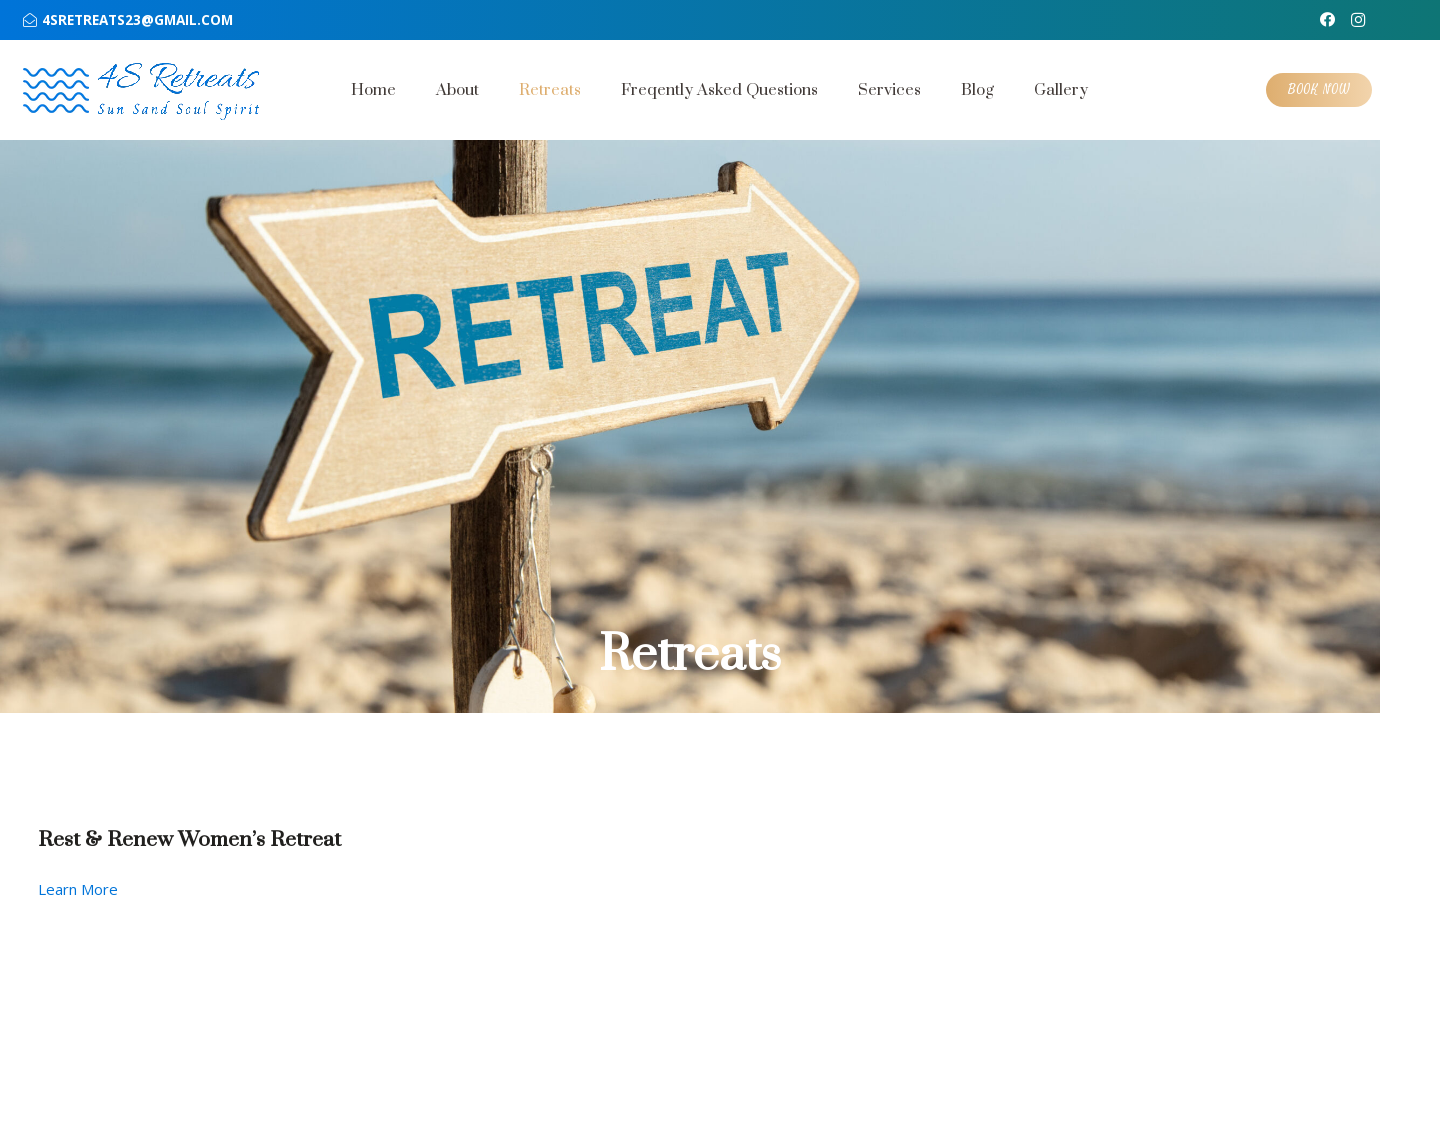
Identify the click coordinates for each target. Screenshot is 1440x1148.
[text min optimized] (178, 90)
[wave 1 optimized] (56, 90)
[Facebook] (1328, 20)
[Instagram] (1358, 20)
